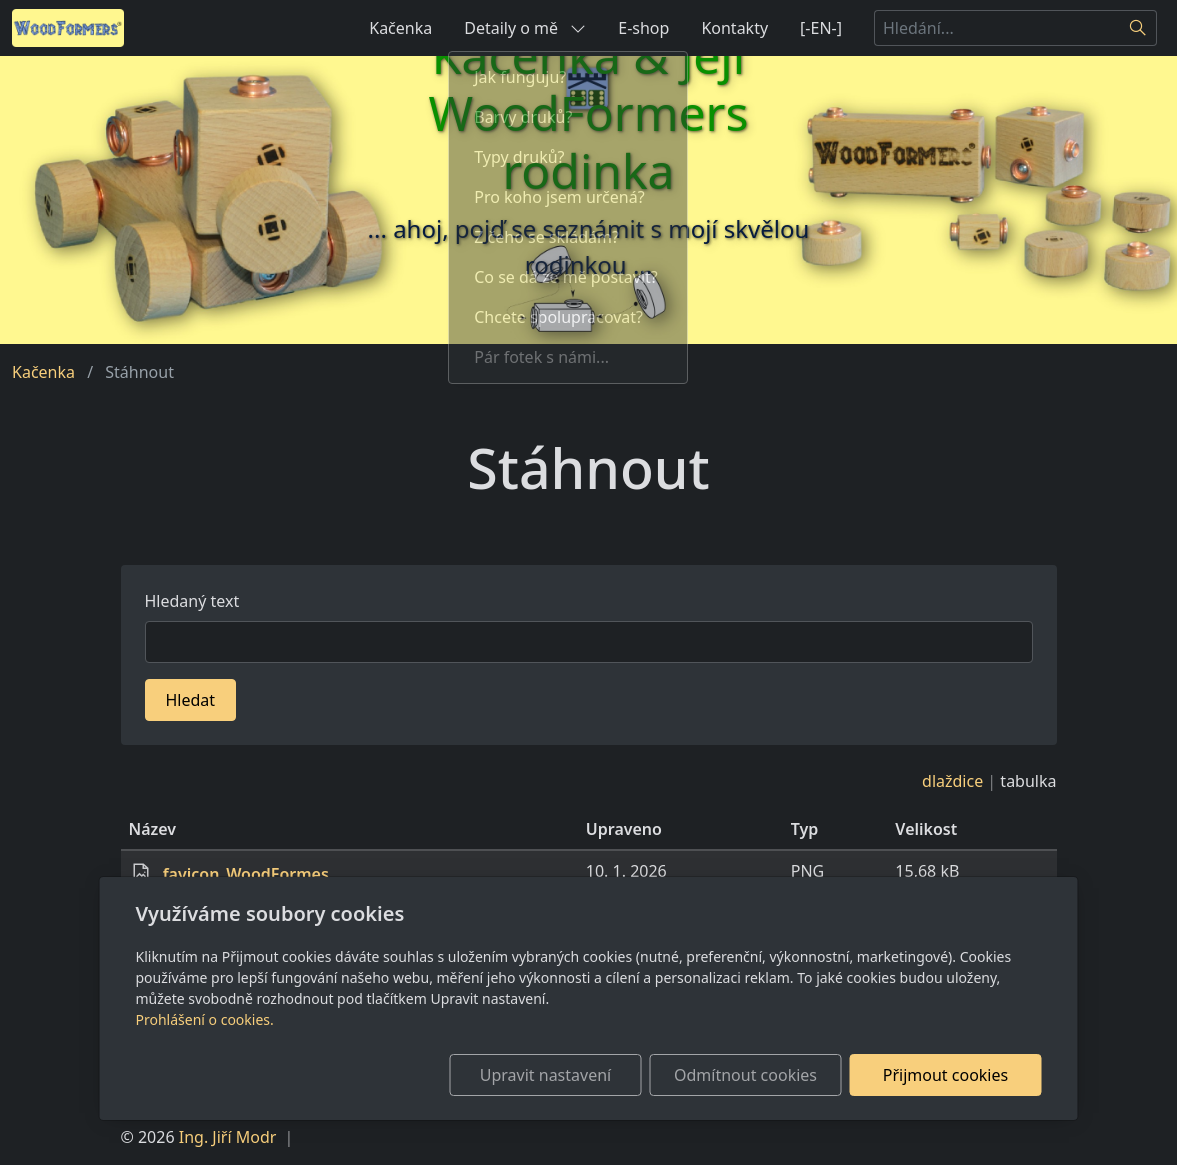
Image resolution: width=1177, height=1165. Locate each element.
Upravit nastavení (545, 1075)
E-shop (643, 28)
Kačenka (400, 28)
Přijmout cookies (945, 1075)
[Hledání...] (997, 28)
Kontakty (734, 28)
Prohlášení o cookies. (205, 1019)
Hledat (191, 700)
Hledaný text (192, 601)
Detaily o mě (525, 28)
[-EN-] (821, 28)
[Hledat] (1138, 28)
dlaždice (952, 781)
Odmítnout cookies (745, 1075)
